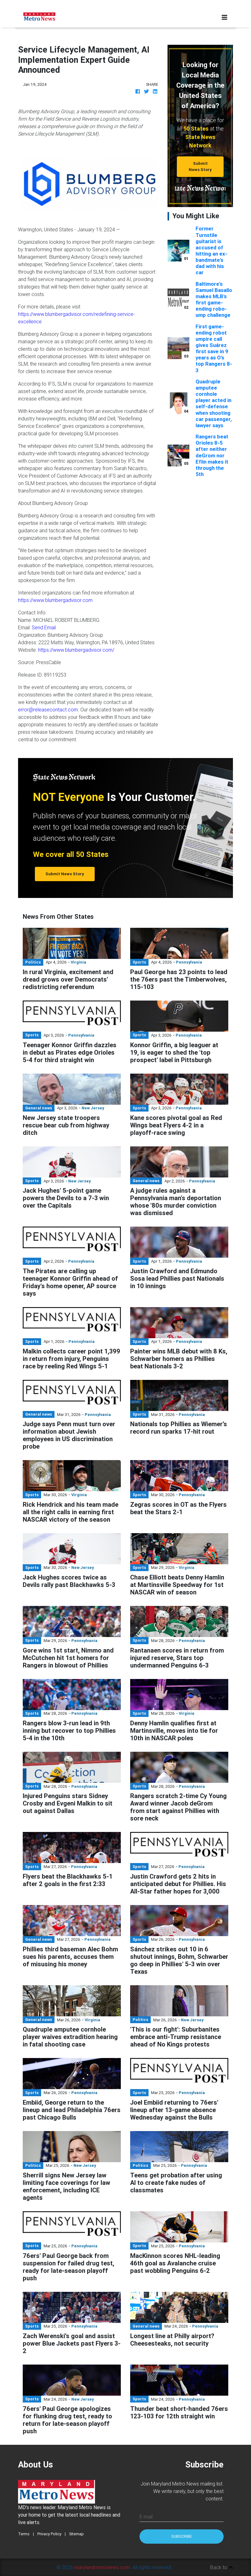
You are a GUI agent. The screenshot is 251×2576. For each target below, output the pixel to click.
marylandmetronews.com (102, 2567)
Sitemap (76, 2534)
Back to (221, 2567)
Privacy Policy (49, 2534)
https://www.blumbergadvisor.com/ (76, 650)
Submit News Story (200, 166)
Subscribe (181, 2536)
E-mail (146, 2517)
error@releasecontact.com (48, 709)
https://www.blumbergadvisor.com (55, 600)
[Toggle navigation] (224, 17)
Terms (24, 2534)
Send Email (44, 627)
